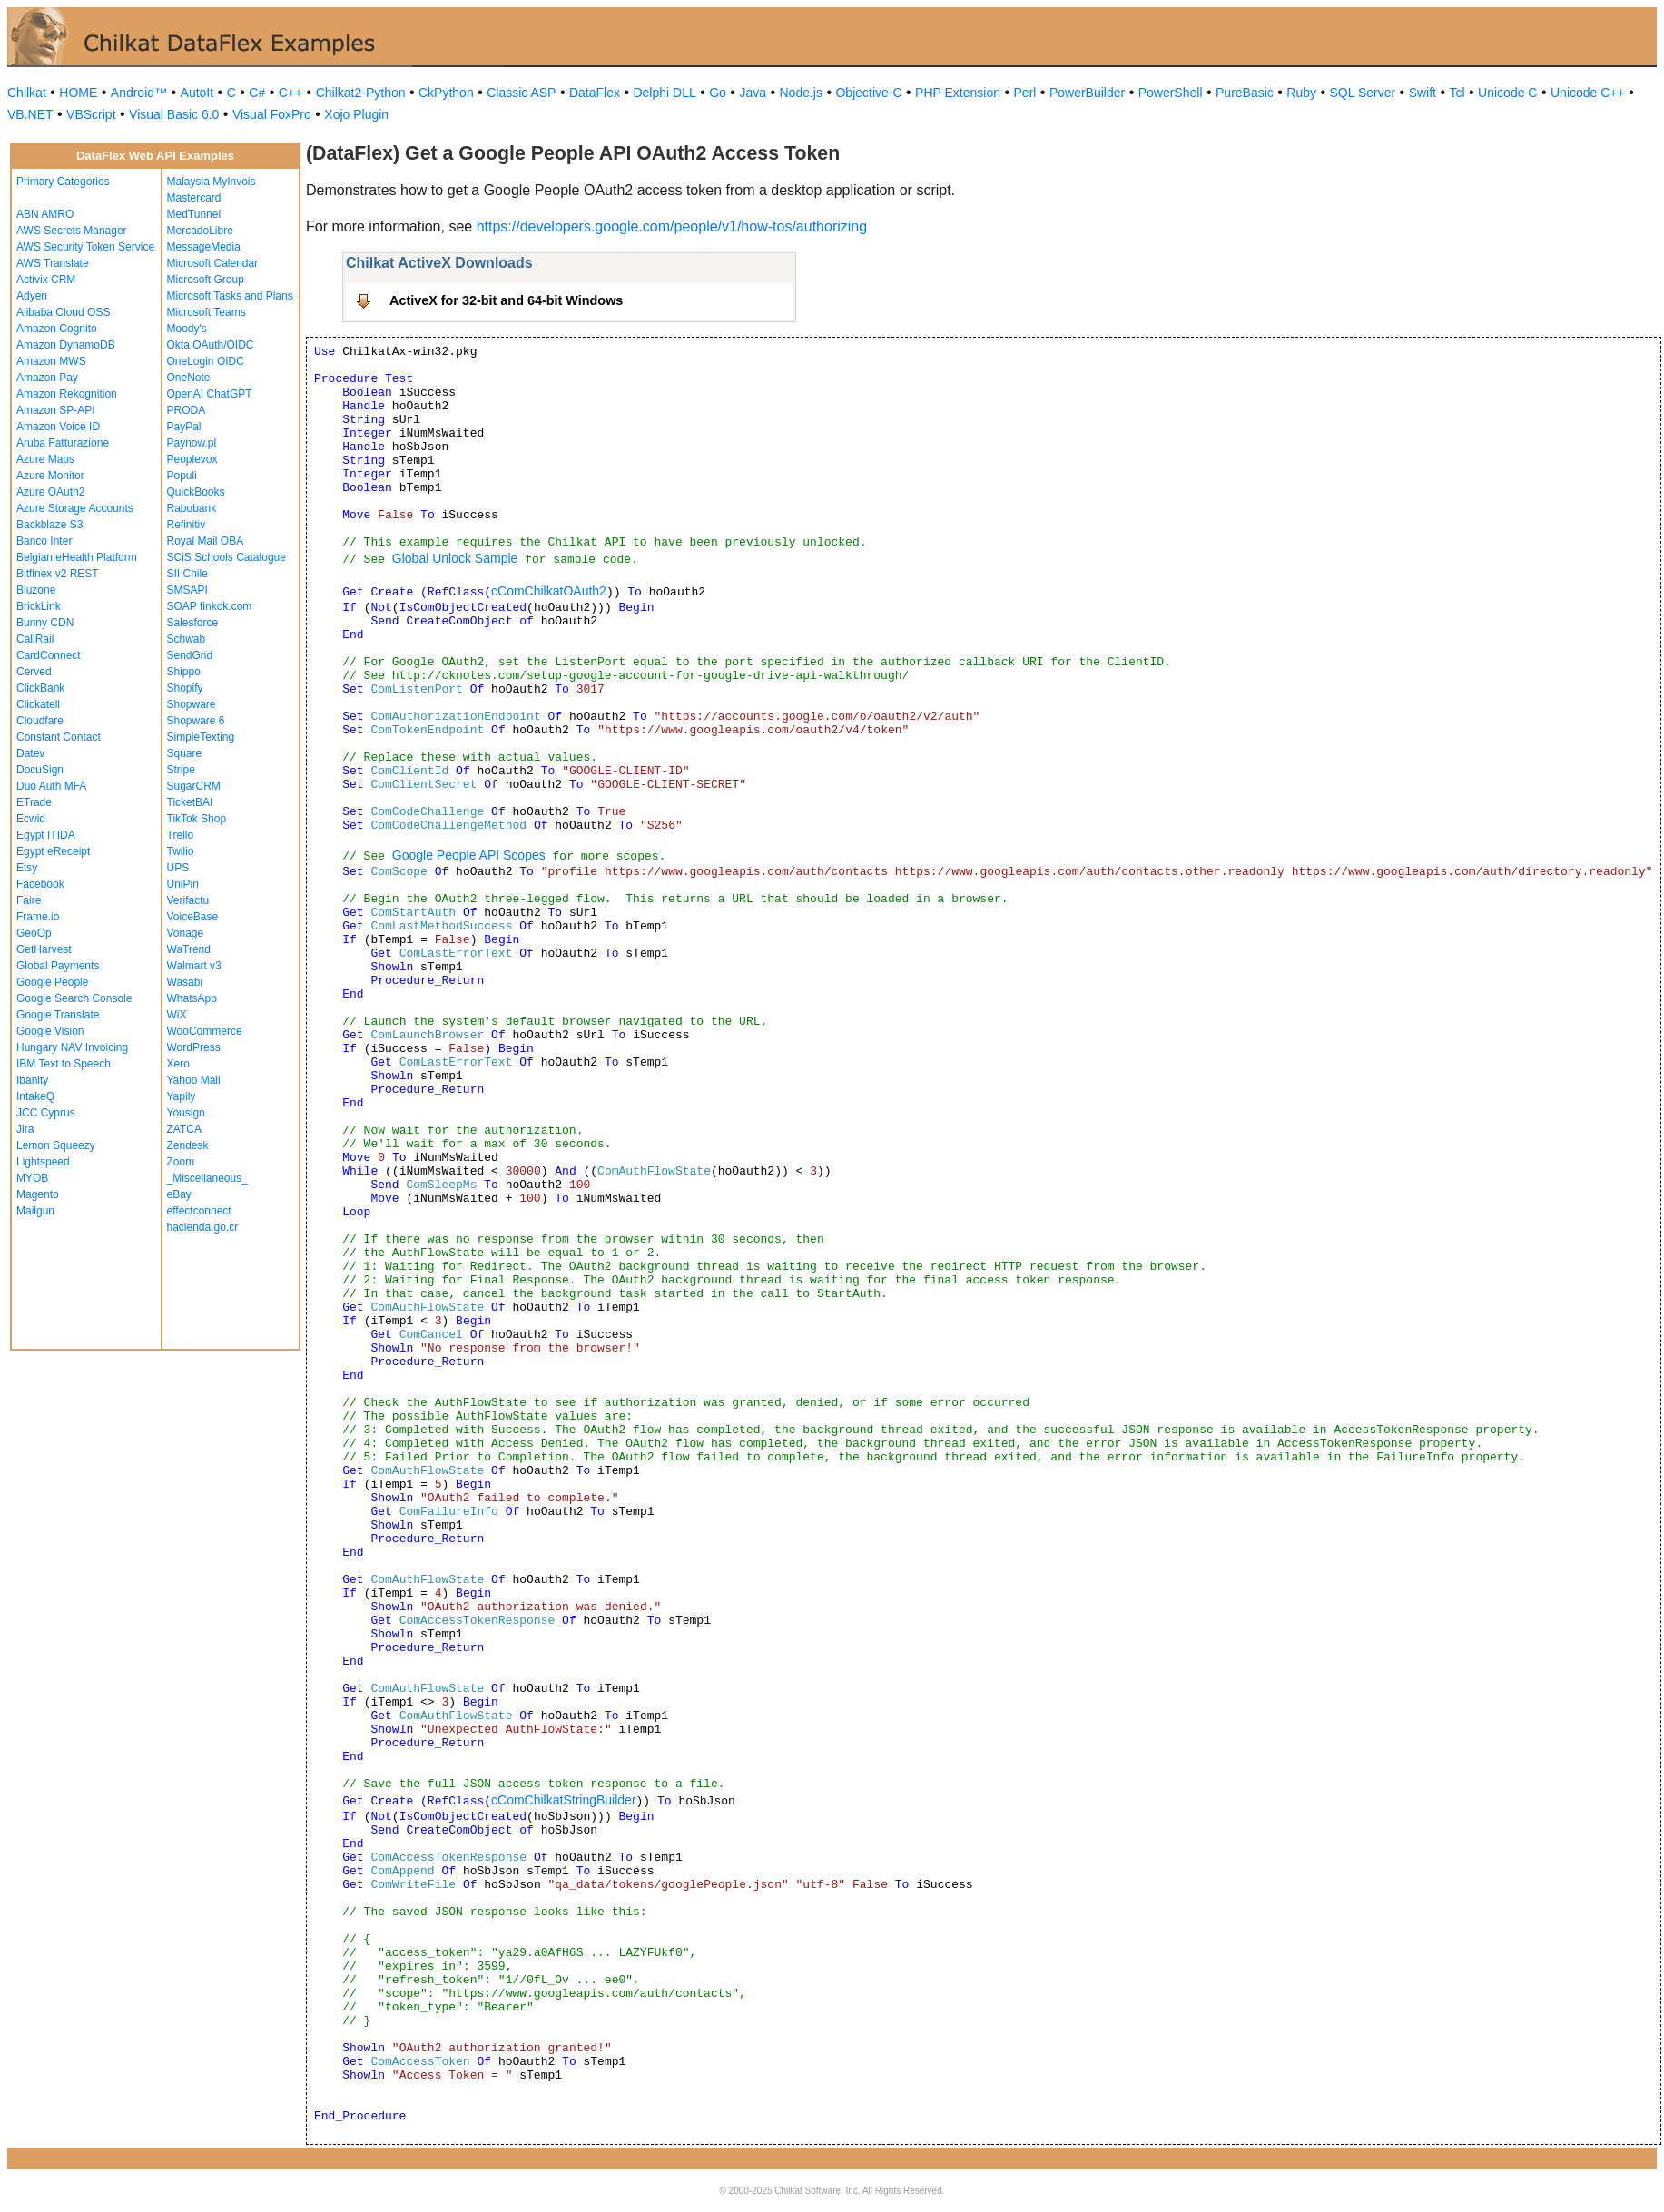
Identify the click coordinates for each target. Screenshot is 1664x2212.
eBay (179, 1194)
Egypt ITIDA (45, 835)
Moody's (187, 328)
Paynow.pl (192, 443)
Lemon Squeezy (55, 1145)
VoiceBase (193, 916)
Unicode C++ (1588, 92)
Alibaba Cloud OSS (63, 312)
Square (184, 753)
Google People (52, 982)
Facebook (40, 884)
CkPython (446, 92)
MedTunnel (194, 214)
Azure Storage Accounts (74, 508)
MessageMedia (204, 247)
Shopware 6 (196, 720)
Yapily (181, 1096)
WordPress (194, 1047)
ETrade (34, 802)
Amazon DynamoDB (65, 345)
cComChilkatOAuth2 (548, 591)
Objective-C (868, 92)
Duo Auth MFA (51, 786)
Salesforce (193, 622)
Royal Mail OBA (205, 541)
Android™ (139, 92)
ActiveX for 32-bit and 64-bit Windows (506, 300)
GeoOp (34, 933)
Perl (1025, 92)
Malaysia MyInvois (211, 181)
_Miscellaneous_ (207, 1178)
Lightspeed (43, 1161)
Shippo (184, 671)
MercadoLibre (200, 230)
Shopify (185, 688)
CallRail (35, 639)
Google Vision (50, 1031)
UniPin (183, 884)
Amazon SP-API (55, 410)
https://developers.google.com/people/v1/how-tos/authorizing (672, 226)
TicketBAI (190, 802)
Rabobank (192, 508)
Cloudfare (40, 720)
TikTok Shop (197, 818)
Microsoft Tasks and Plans (230, 296)
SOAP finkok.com (209, 606)
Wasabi (185, 982)
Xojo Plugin (356, 114)
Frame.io (37, 916)
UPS (178, 867)
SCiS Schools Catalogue (226, 557)
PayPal (184, 426)
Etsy (26, 867)
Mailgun (35, 1210)
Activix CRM (45, 279)
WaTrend (189, 949)
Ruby (1301, 92)
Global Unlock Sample (455, 558)
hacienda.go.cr (203, 1227)
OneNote (189, 377)
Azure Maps (45, 459)
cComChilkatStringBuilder (563, 1800)
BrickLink (38, 606)
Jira (25, 1129)
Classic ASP (521, 92)
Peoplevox (192, 459)
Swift (1422, 92)
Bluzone (35, 590)
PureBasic (1245, 92)
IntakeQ (35, 1096)
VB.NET (30, 114)
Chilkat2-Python (361, 92)
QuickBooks (196, 492)
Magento (37, 1194)
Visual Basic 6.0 (174, 114)
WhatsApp (192, 998)
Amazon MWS (51, 361)
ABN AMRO (45, 214)
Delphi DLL (664, 92)
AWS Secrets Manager (71, 230)
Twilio (180, 851)
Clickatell (38, 704)
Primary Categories (63, 181)
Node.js (801, 92)
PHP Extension (957, 92)
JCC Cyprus (45, 1112)
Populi (182, 475)
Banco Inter (44, 541)
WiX (177, 1014)
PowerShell (1170, 92)
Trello (180, 835)
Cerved (34, 671)
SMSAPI (187, 590)
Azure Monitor (50, 475)
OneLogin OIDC (205, 361)
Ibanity (32, 1080)
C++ (290, 92)
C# (257, 92)
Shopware (191, 704)
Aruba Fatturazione (62, 443)
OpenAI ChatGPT (209, 394)
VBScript (90, 114)
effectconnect (199, 1210)
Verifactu (188, 900)
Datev (30, 753)
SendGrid (190, 655)
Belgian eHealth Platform (76, 557)
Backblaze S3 (49, 524)
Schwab (186, 639)
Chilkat (26, 92)
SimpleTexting (201, 737)
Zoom (181, 1161)
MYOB (32, 1178)
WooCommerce (204, 1031)
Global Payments (57, 965)
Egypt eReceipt (53, 851)
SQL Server (1363, 92)
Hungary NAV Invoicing (72, 1047)
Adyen (31, 296)
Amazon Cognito (56, 328)
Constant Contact (58, 737)
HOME (78, 92)
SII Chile (187, 573)
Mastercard (194, 198)
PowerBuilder (1087, 92)
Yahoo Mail (194, 1080)
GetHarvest (44, 949)
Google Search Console (74, 998)
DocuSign (40, 769)
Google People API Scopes (469, 855)
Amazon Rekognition (66, 394)
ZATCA (184, 1129)
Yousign (186, 1112)
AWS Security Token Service (85, 247)
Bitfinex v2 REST (57, 573)
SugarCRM (194, 786)
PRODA (186, 410)
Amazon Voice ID (58, 426)
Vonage (185, 933)
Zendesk (188, 1145)
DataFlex (594, 92)
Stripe (181, 769)
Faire (28, 900)
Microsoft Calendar (213, 263)
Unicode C (1507, 92)
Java (752, 92)
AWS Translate (52, 263)
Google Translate (57, 1014)
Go (717, 92)
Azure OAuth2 (50, 492)
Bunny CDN (45, 622)
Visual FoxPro (271, 114)
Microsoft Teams (206, 312)
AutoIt (197, 92)
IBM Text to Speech (63, 1063)
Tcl (1456, 92)
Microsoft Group (205, 279)
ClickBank (40, 688)
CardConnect (48, 655)
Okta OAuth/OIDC (210, 345)
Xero (178, 1063)
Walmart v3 (194, 965)
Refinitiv (186, 524)
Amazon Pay (47, 377)
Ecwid (30, 818)
